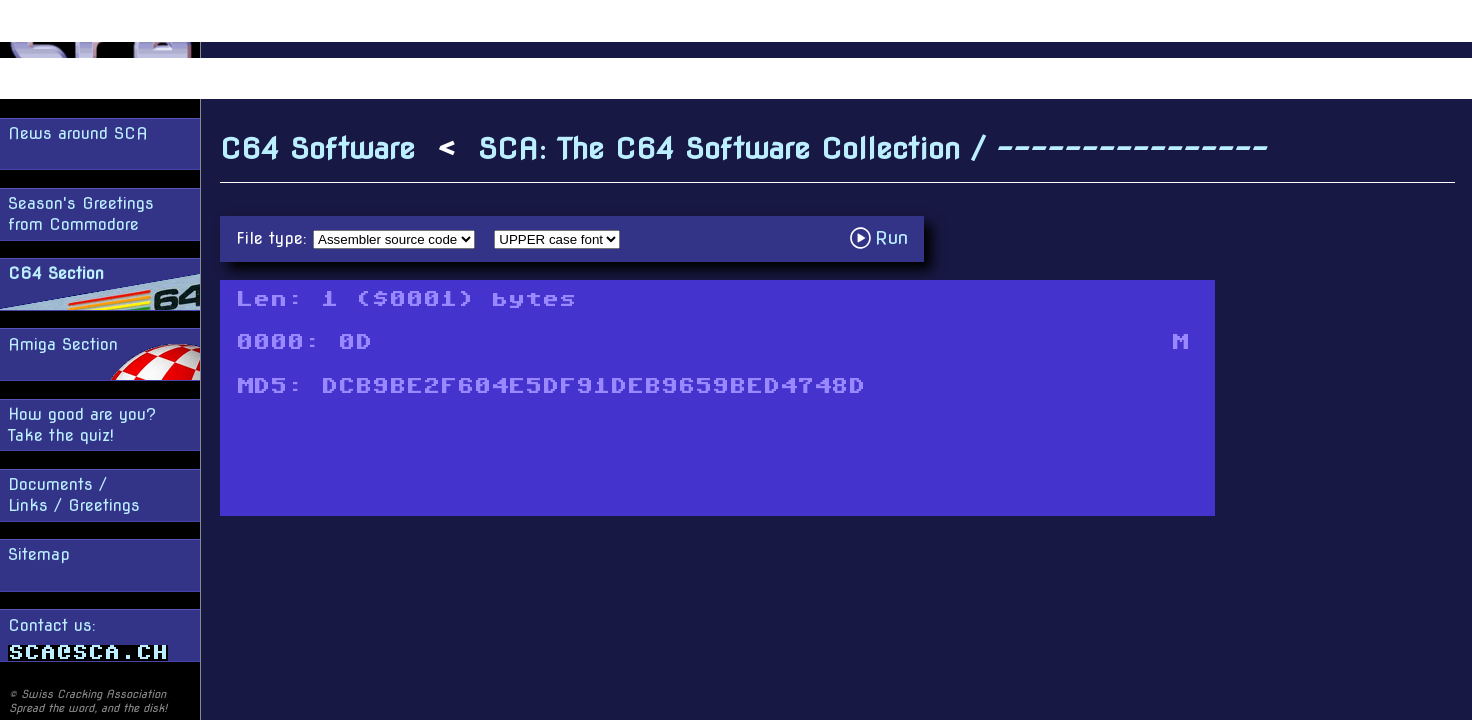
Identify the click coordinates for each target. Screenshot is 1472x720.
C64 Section (56, 273)
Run (884, 237)
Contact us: (88, 638)
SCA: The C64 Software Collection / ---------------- (873, 148)
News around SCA (78, 133)
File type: (274, 238)
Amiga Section (63, 344)
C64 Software (317, 148)
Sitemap (39, 554)
